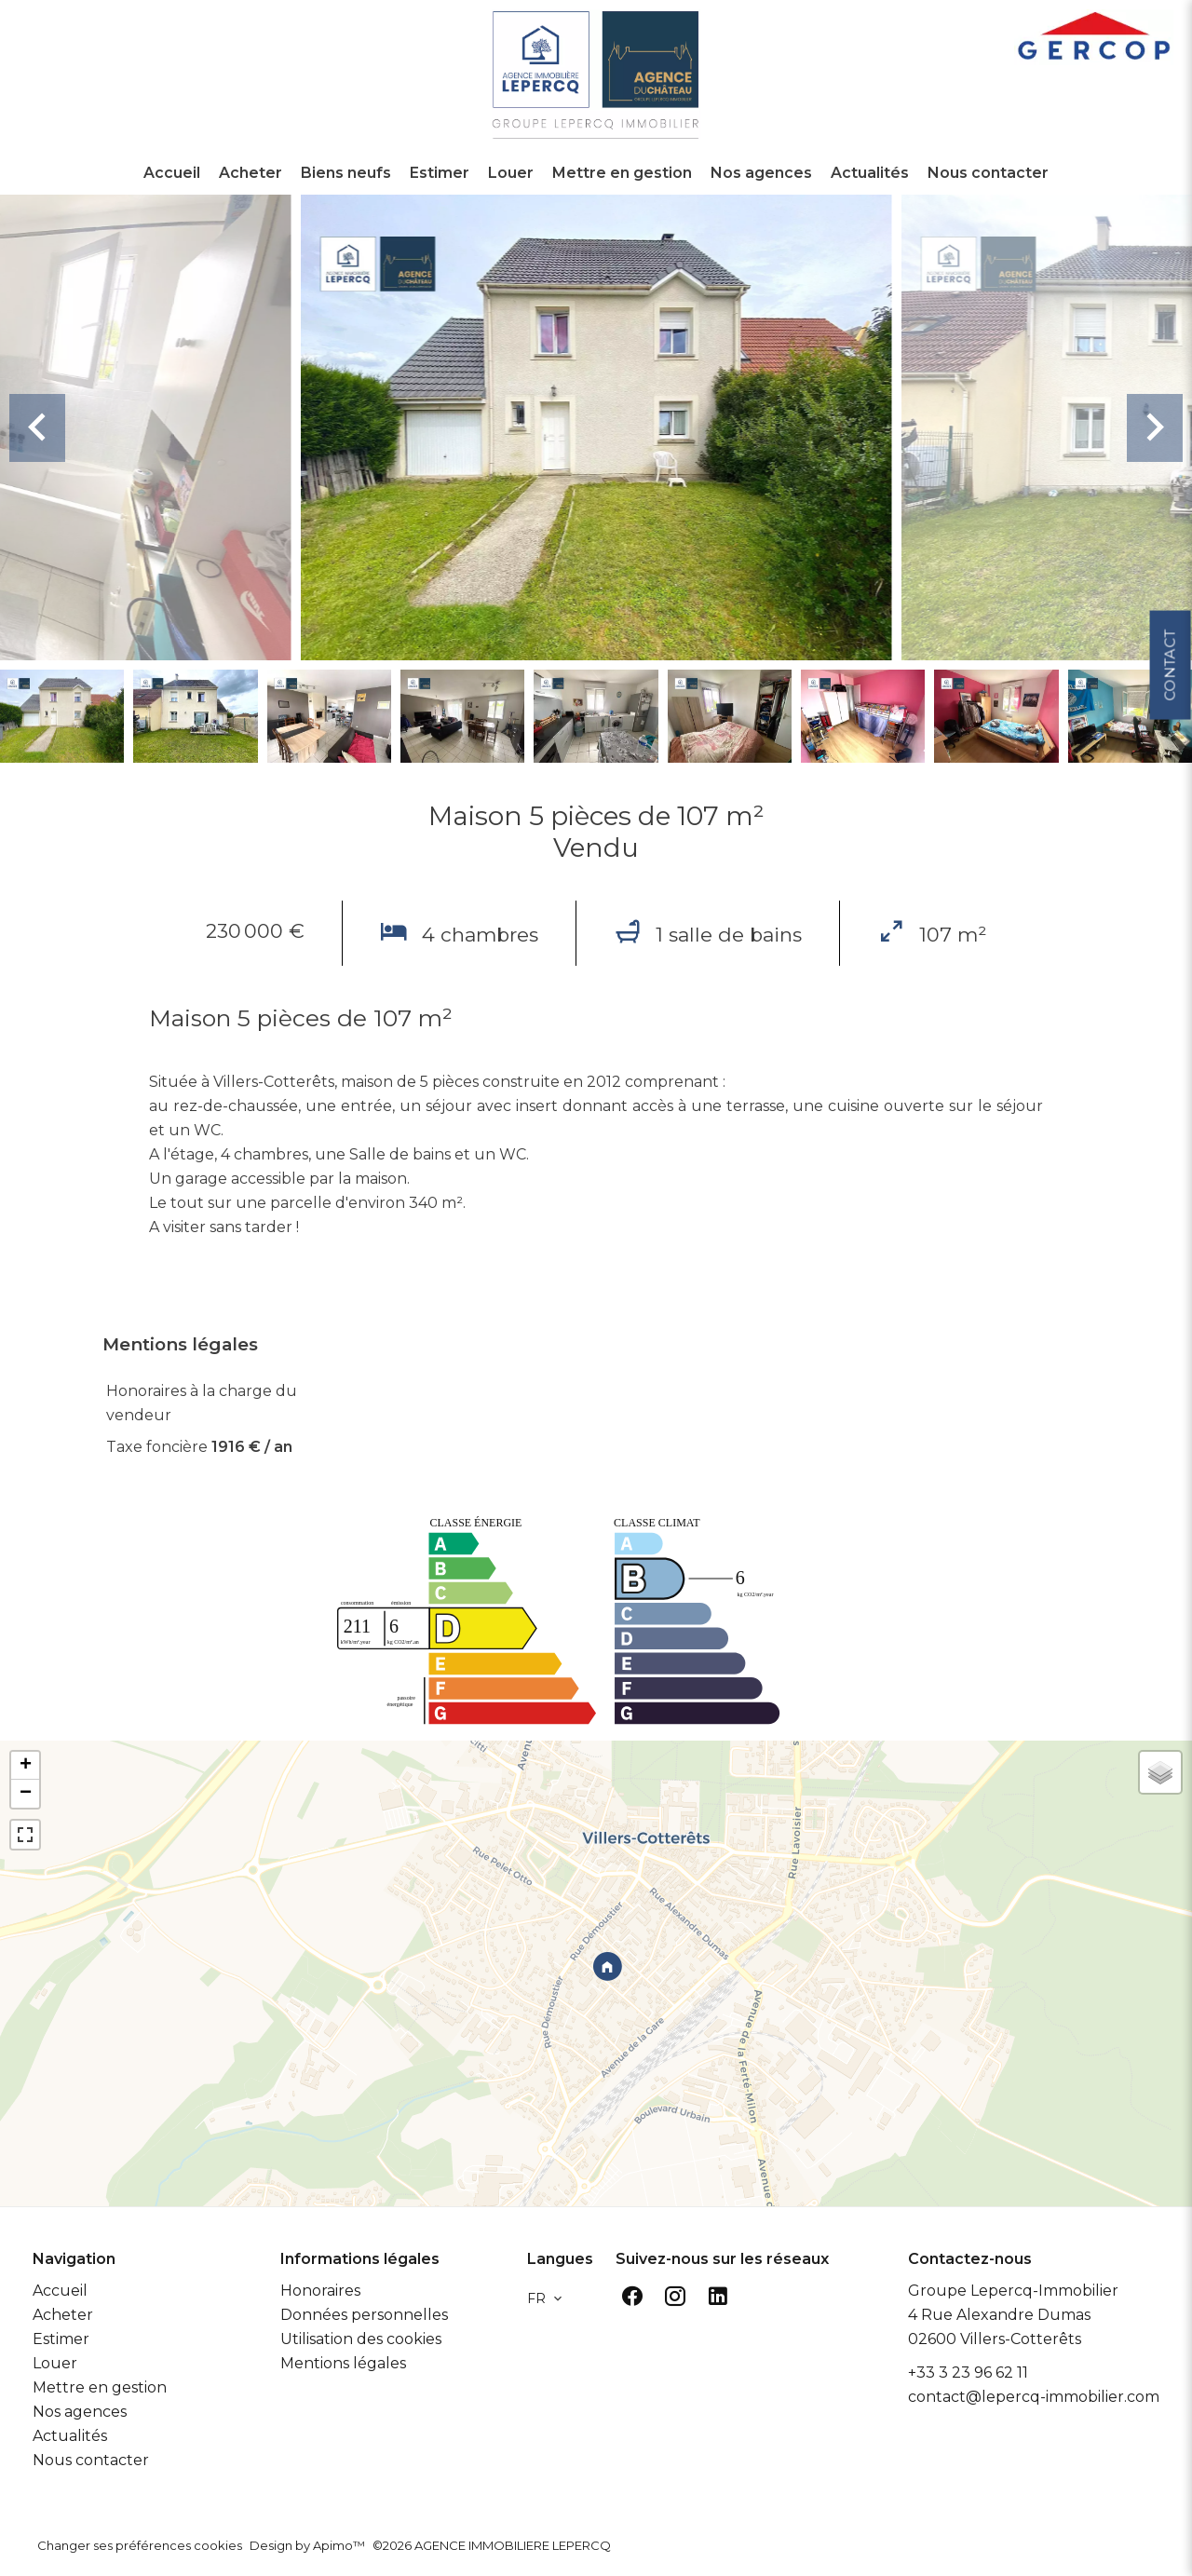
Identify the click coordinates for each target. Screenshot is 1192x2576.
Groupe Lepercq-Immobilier (1013, 2290)
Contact (1169, 660)
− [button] (26, 1794)
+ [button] (26, 1766)
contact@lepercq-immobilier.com (1033, 2397)
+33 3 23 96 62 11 (968, 2372)
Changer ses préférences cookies (139, 2545)
